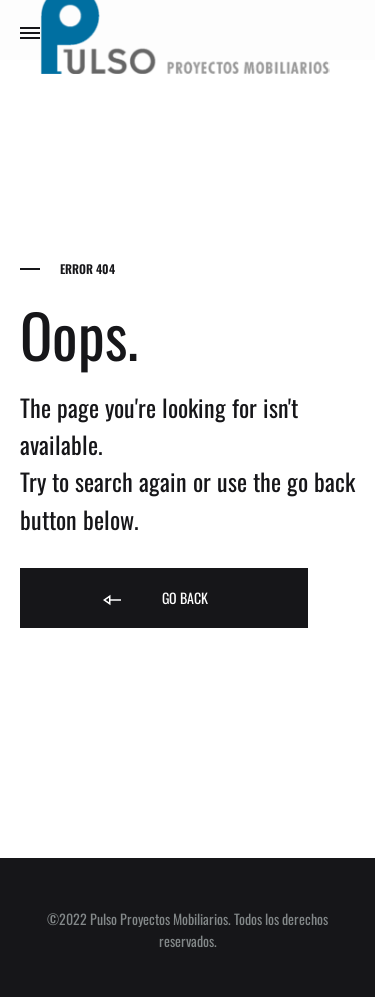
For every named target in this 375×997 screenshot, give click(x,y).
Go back (154, 599)
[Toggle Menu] (30, 32)
